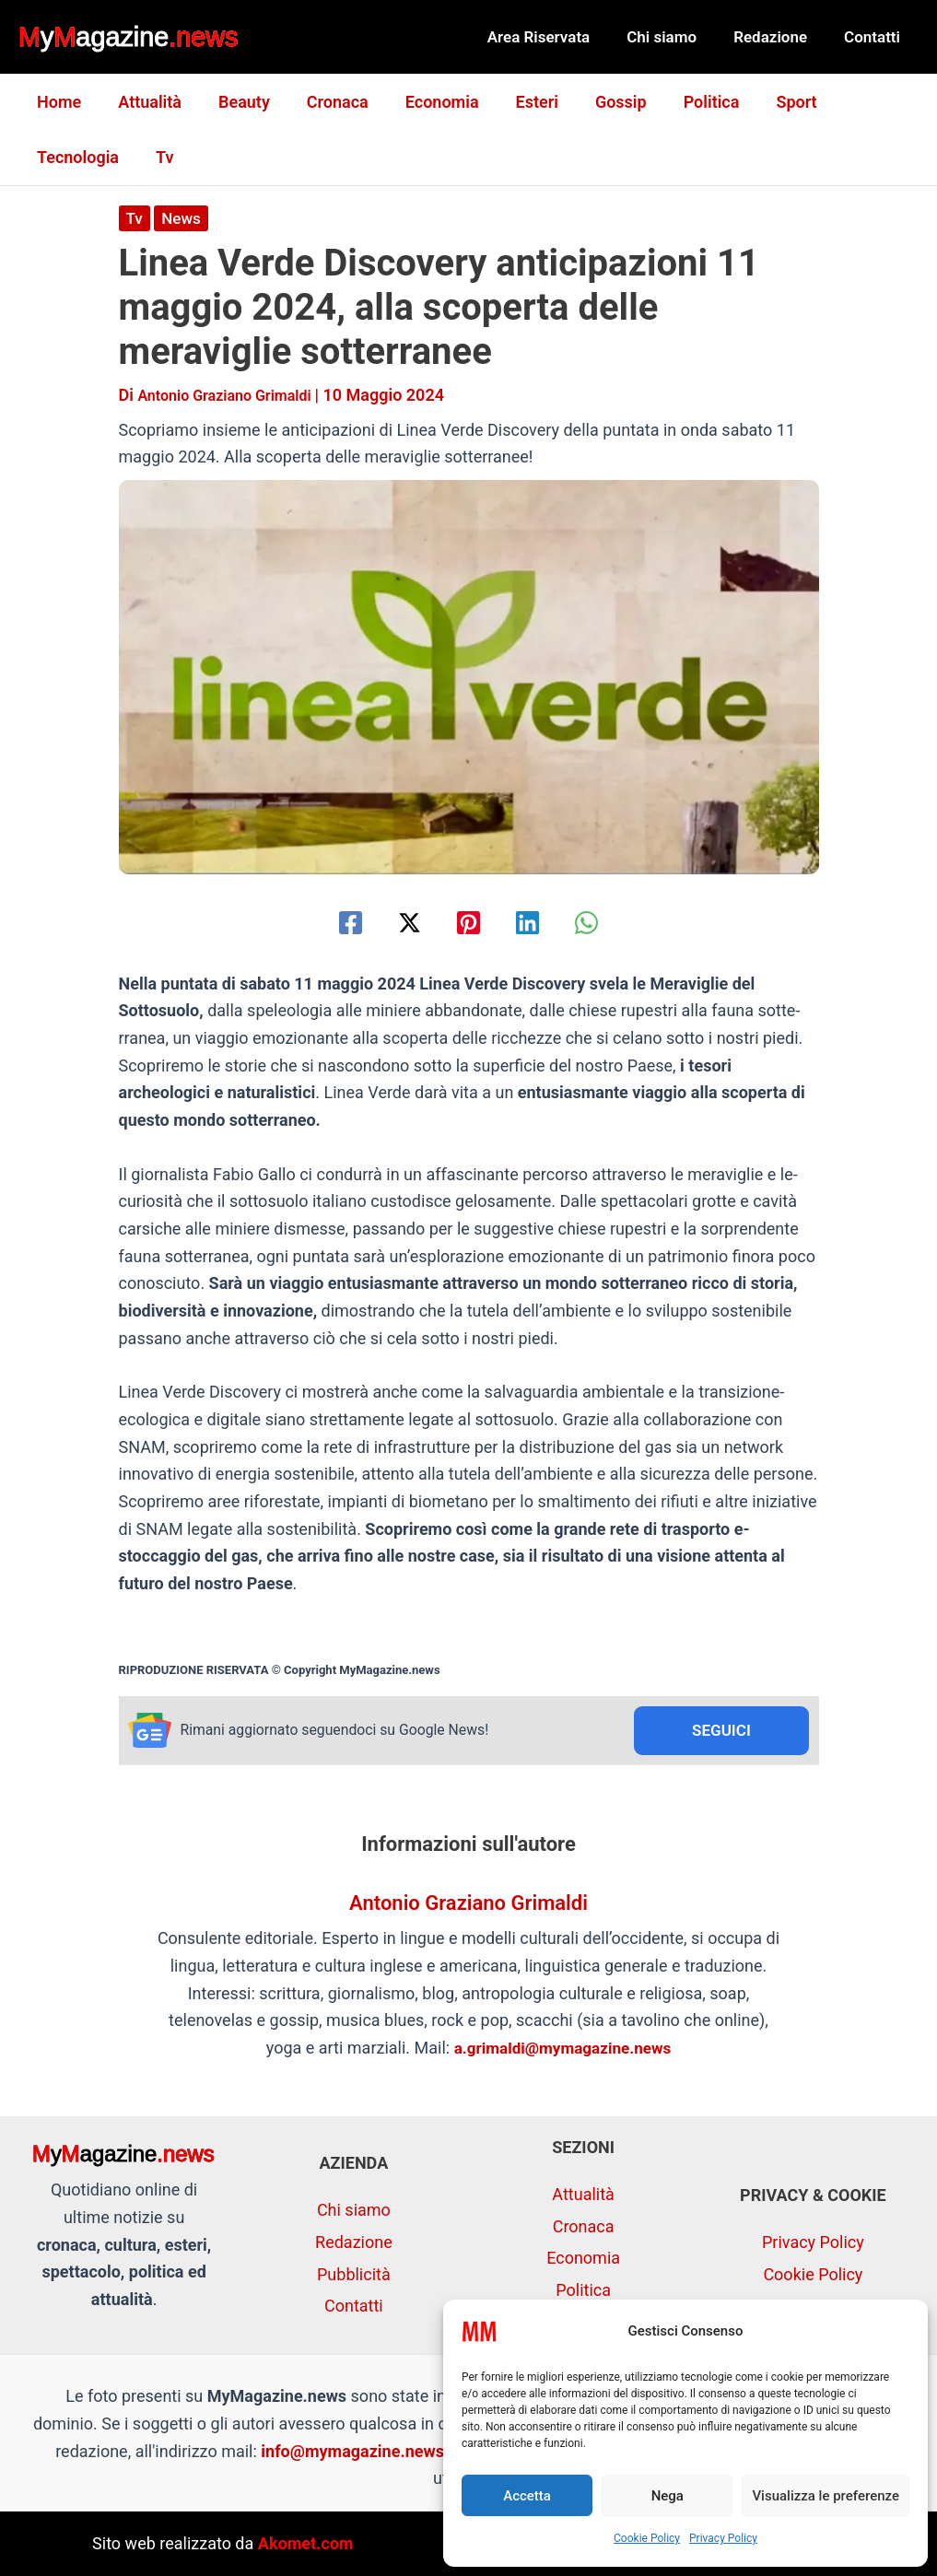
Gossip (597, 101)
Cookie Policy (647, 2538)
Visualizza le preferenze (825, 2496)
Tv (44, 157)
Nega (667, 2496)
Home (57, 101)
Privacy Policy (723, 2538)
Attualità (144, 101)
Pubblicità (354, 2274)
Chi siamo (675, 37)
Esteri (517, 101)
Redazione (778, 37)
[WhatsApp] (607, 921)
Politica (684, 101)
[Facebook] (329, 921)
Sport (764, 101)
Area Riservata (558, 37)
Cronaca (325, 101)
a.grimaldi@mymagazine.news (562, 2050)
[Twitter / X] (399, 921)
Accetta (527, 2496)
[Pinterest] (468, 921)
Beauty (235, 101)
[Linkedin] (537, 921)
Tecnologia (860, 101)
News (183, 218)
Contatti (875, 37)
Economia (426, 101)
